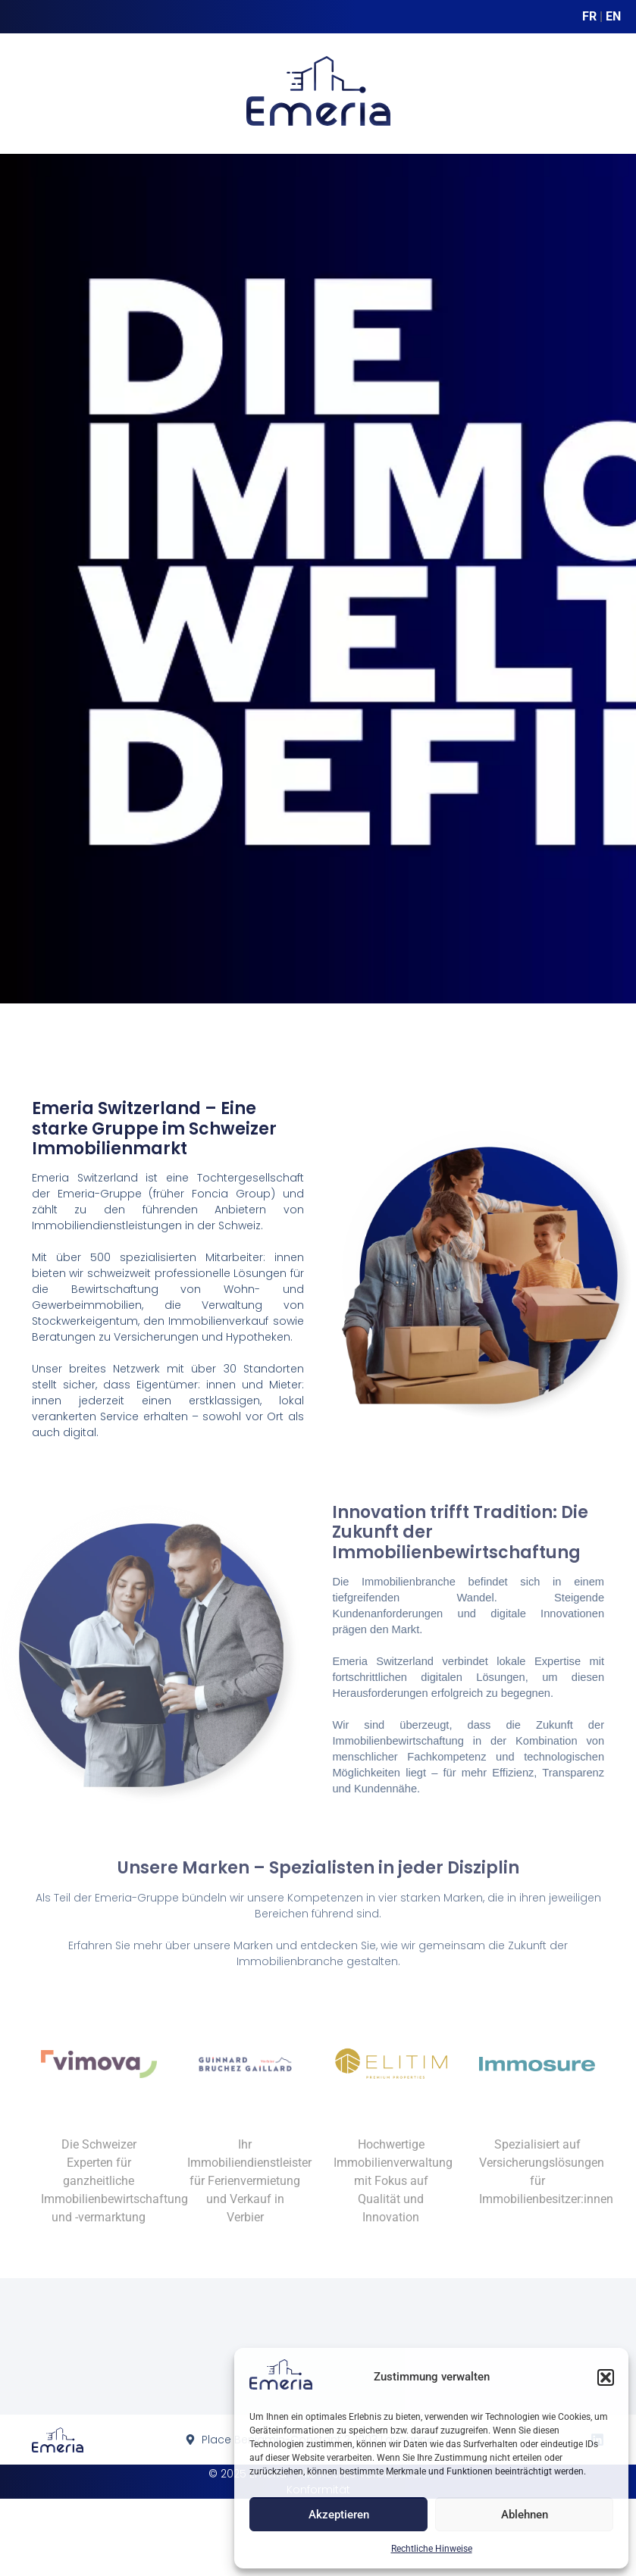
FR (589, 16)
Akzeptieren (339, 2514)
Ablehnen (524, 2514)
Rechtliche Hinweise (431, 2548)
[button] (605, 2377)
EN (613, 16)
